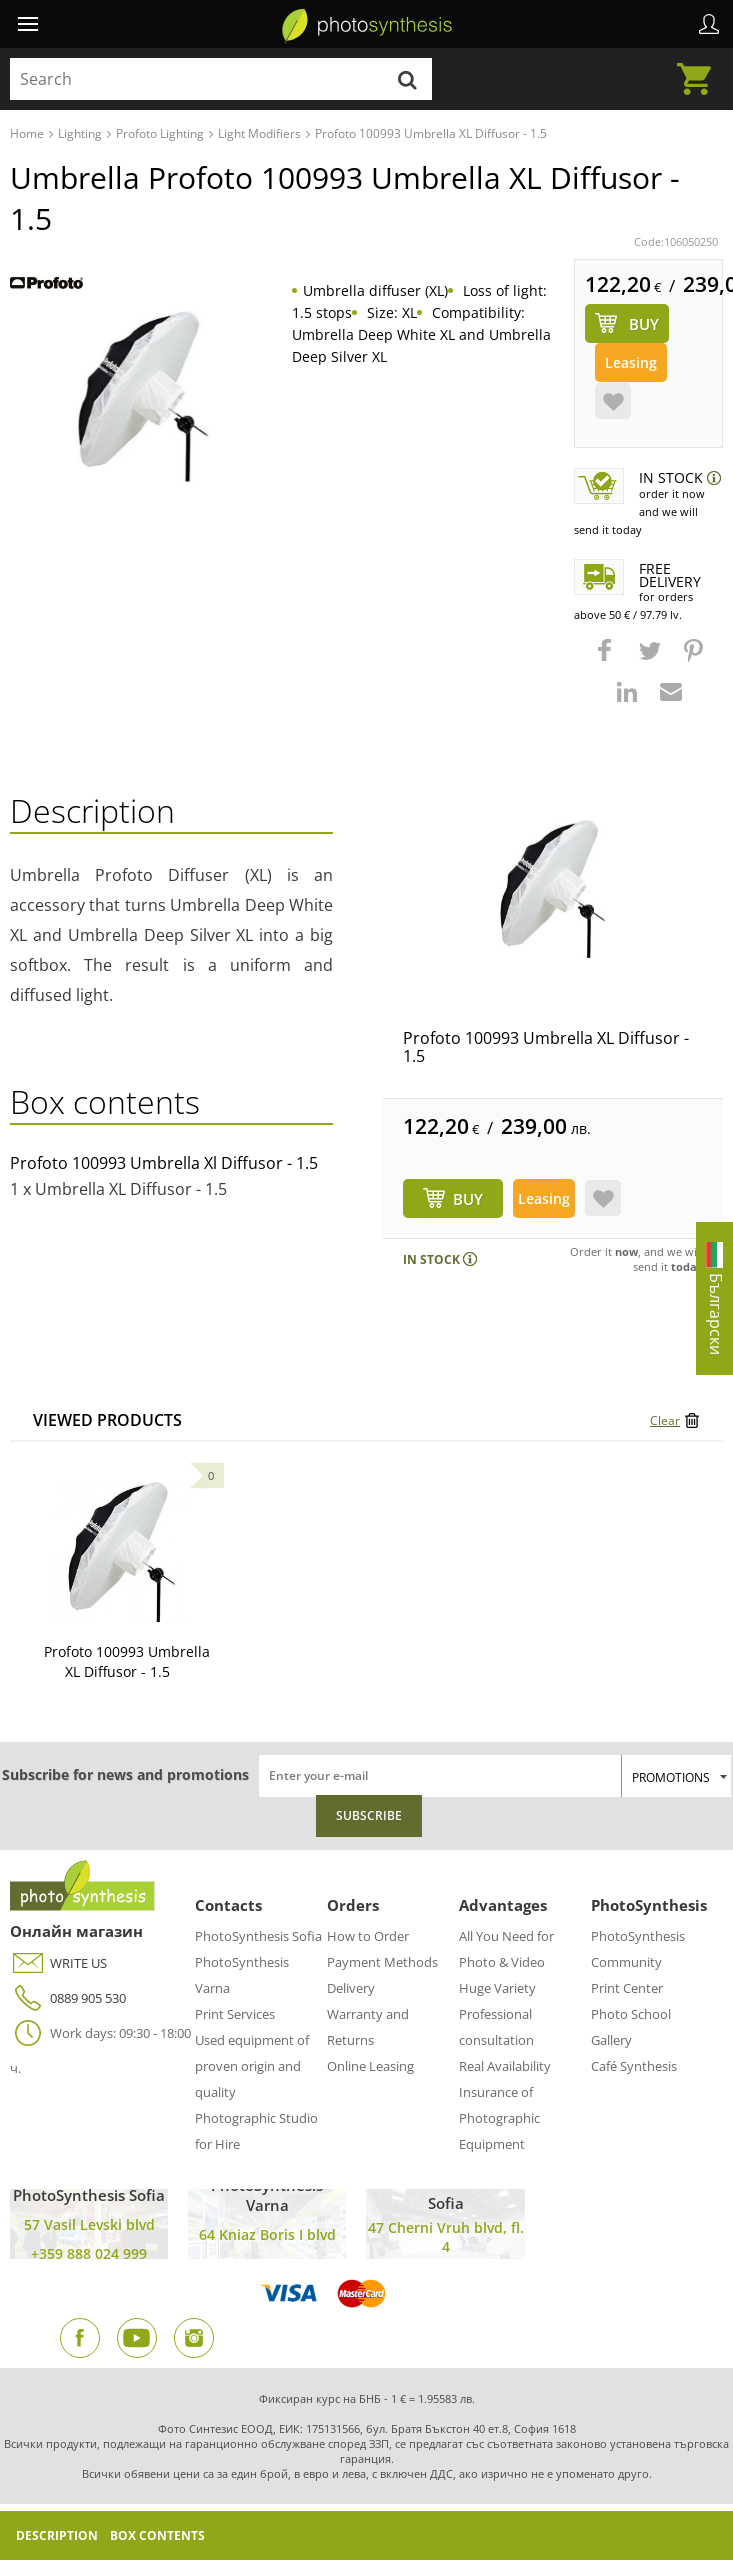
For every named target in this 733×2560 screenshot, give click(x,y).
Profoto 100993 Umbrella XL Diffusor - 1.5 (546, 1047)
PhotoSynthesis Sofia (258, 1936)
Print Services (235, 2014)
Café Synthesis (634, 2066)
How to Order (368, 1936)
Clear (665, 1420)
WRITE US (58, 1963)
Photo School (631, 2014)
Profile (709, 24)
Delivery (351, 1988)
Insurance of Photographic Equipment (499, 2118)
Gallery (611, 2040)
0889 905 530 (68, 1998)
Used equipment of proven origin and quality (252, 2066)
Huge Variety (497, 1988)
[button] (607, 660)
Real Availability (505, 2066)
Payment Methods (382, 1962)
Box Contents (157, 2535)
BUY (468, 1199)
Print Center (627, 1988)
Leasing (631, 362)
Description (57, 2535)
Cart (700, 67)
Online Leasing (370, 2066)
